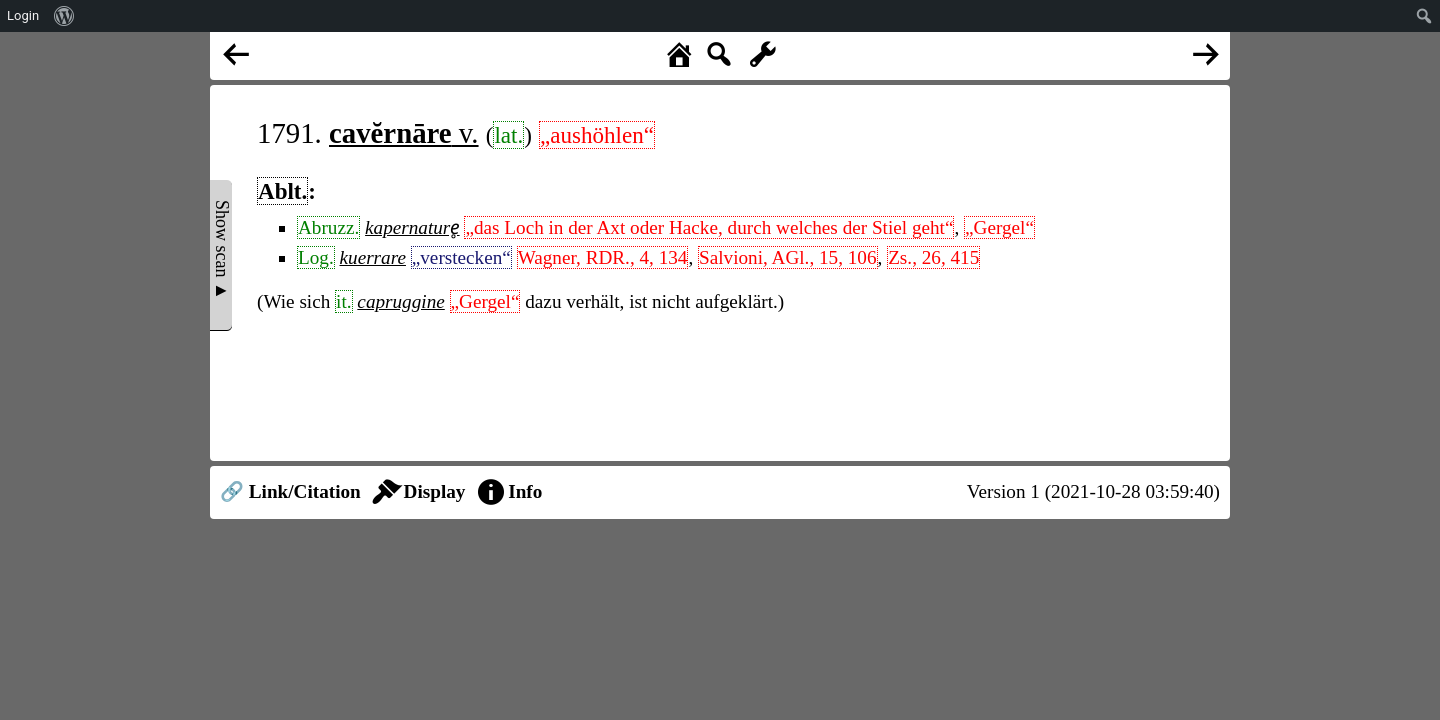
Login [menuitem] (23, 15)
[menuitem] (64, 16)
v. (404, 133)
